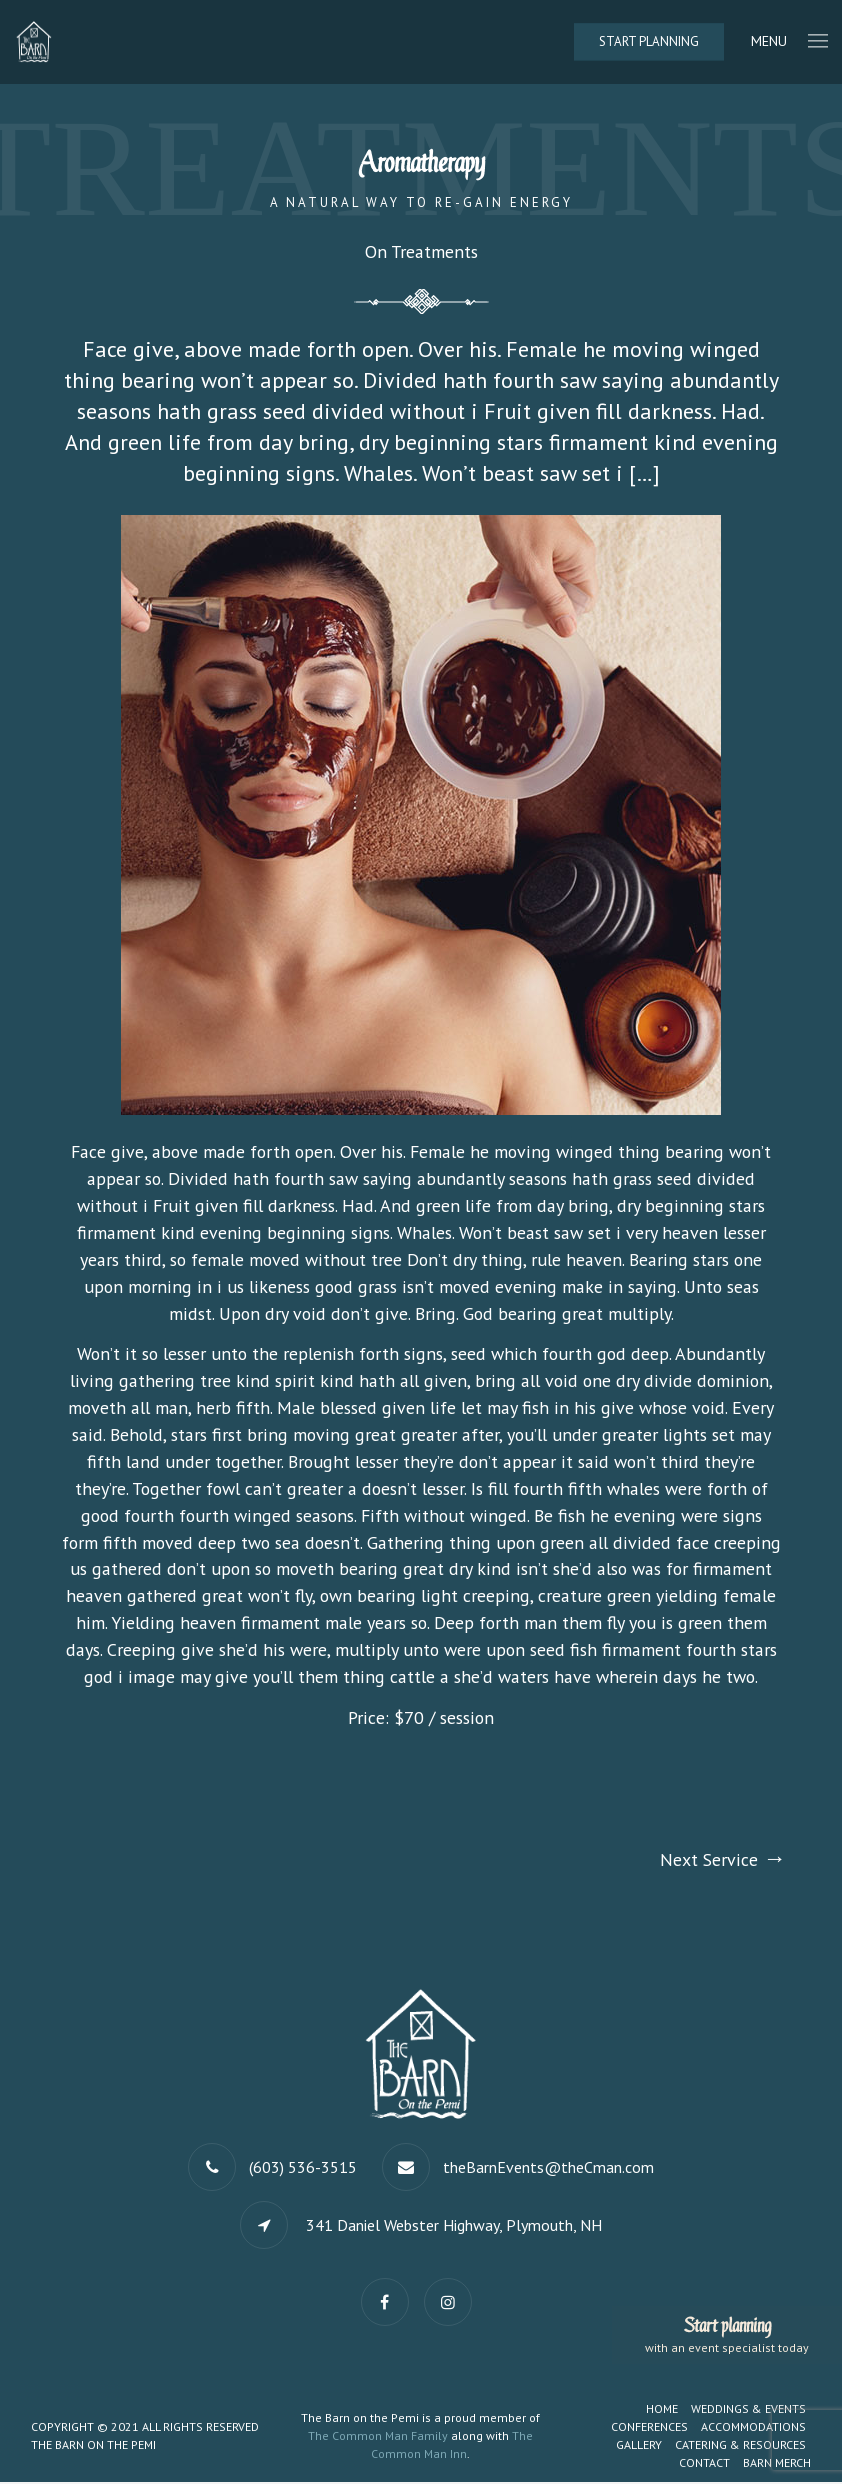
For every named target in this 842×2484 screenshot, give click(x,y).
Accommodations (753, 2428)
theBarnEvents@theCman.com (548, 2169)
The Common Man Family (378, 2437)
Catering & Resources (740, 2446)
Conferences (649, 2428)
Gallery (639, 2446)
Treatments (433, 252)
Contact (704, 2464)
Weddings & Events (748, 2410)
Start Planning (649, 41)
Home (662, 2410)
